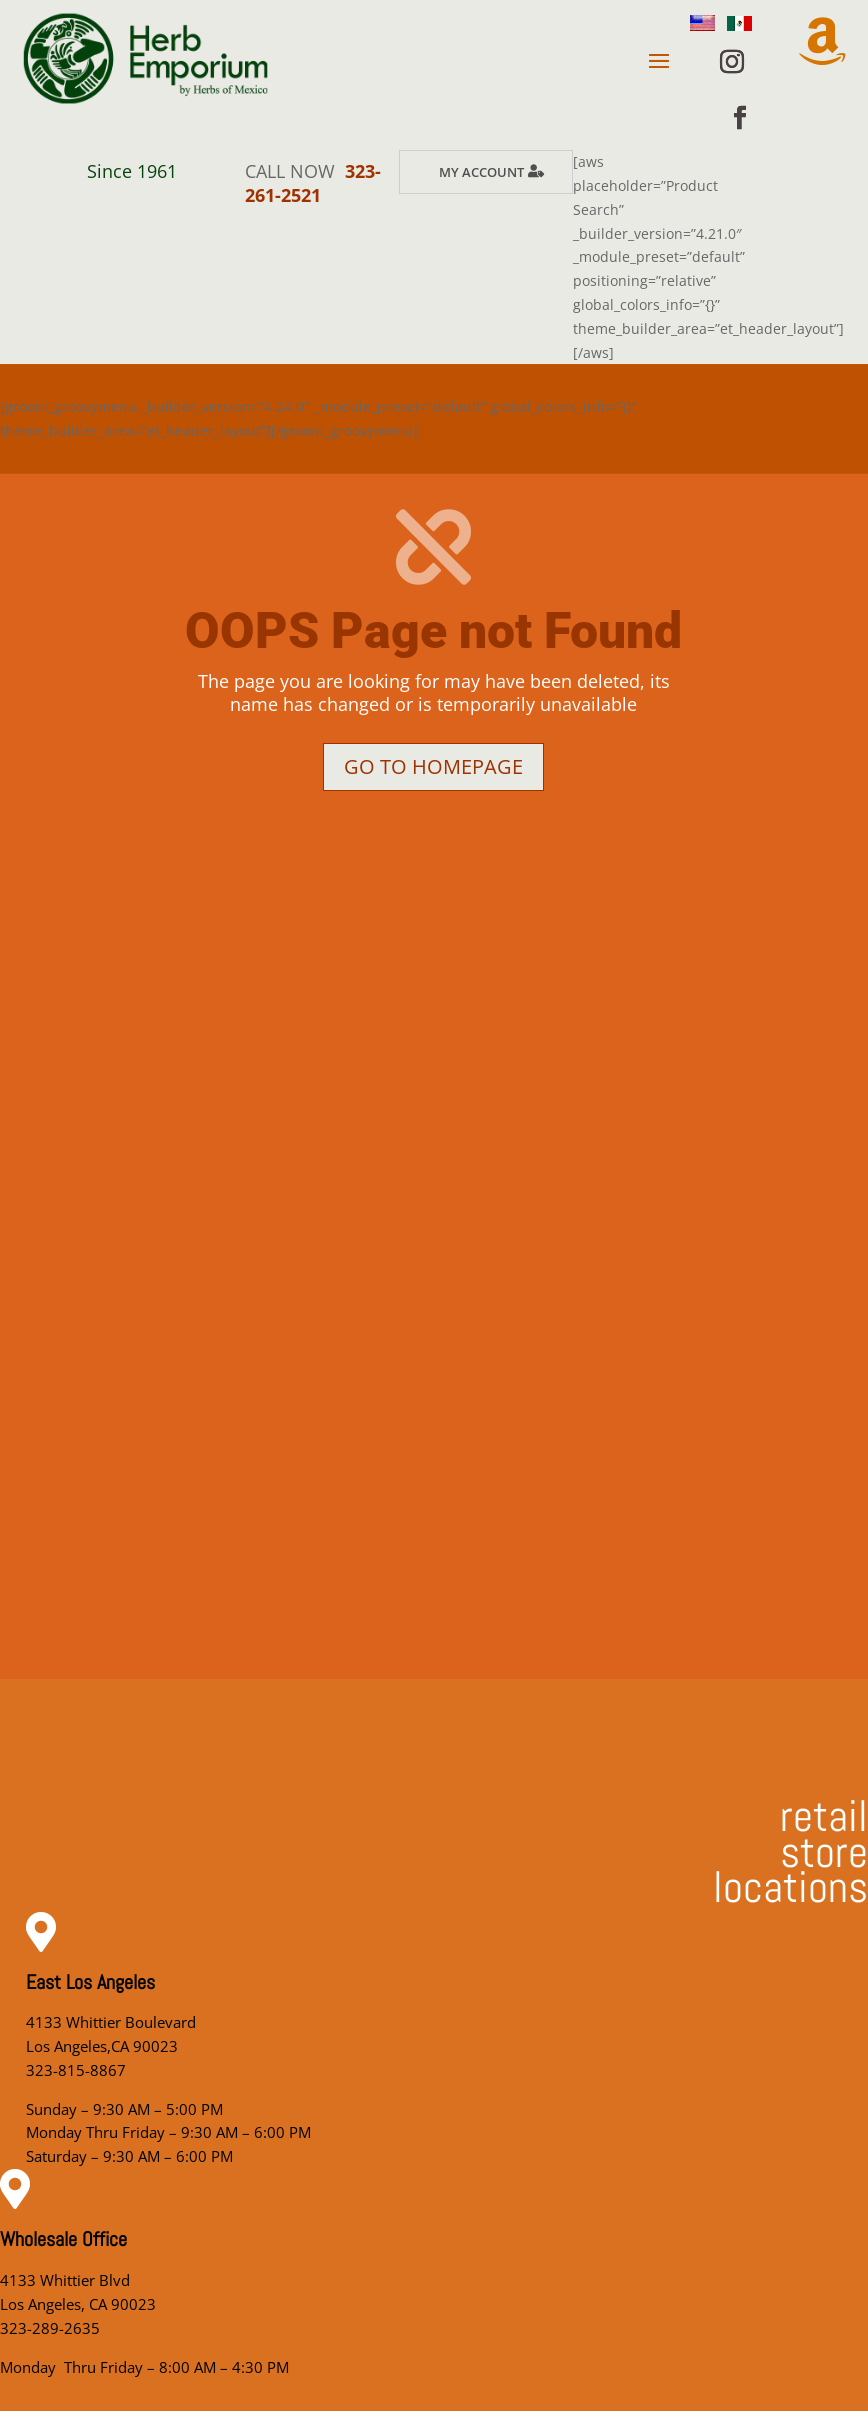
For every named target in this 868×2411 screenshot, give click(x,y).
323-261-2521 (313, 183)
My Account (481, 172)
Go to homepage (433, 766)
